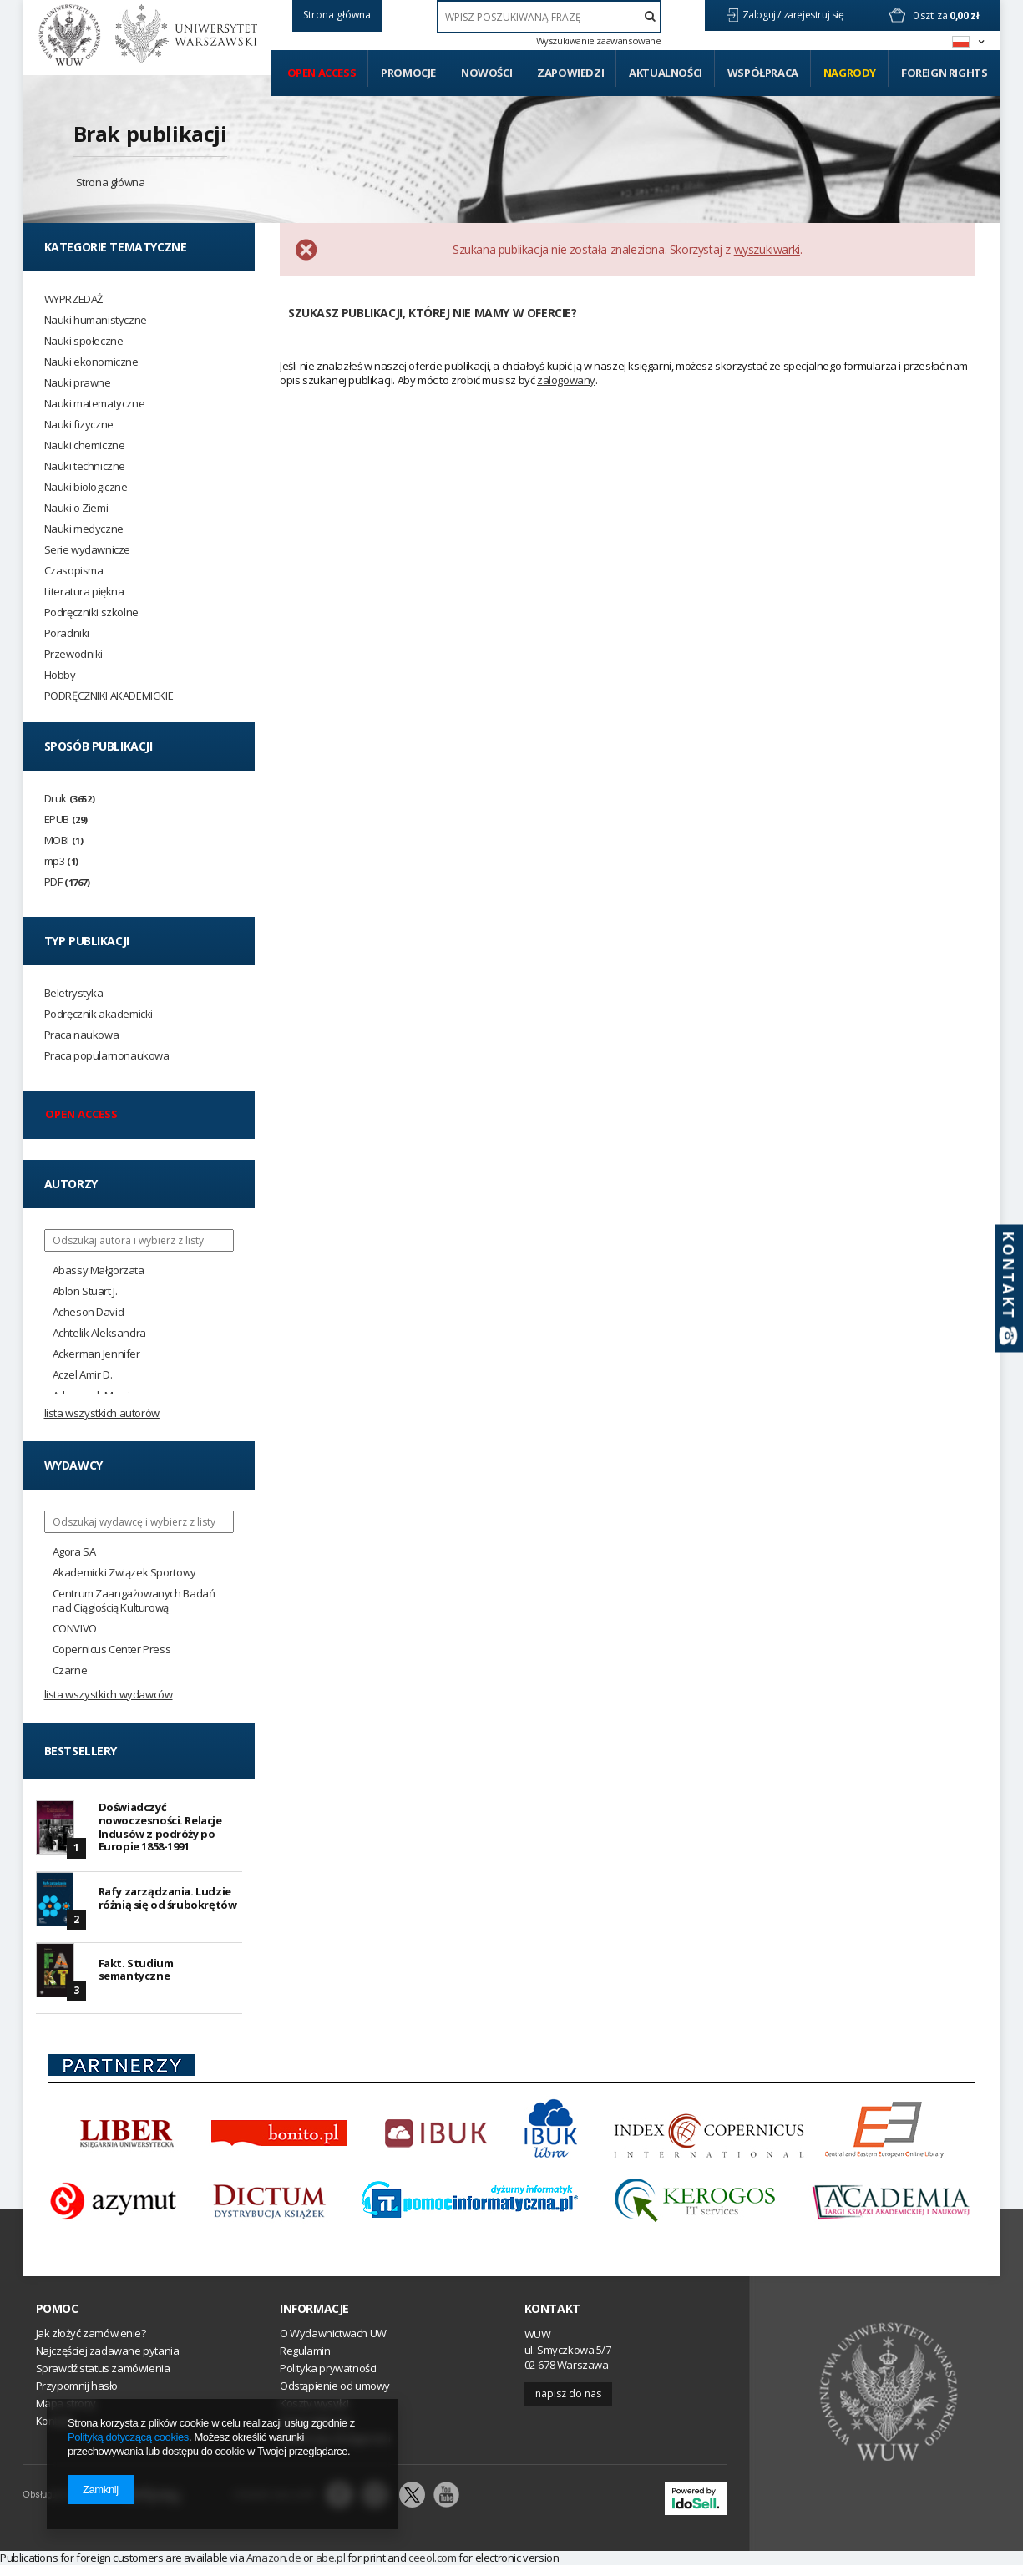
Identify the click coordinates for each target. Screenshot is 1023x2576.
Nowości (486, 72)
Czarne (70, 1670)
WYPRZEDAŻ (73, 299)
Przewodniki (74, 654)
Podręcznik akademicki (99, 1014)
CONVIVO (75, 1629)
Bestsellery (81, 1751)
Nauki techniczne (85, 466)
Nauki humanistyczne (95, 320)
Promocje (408, 72)
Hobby (60, 675)
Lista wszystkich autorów (102, 1412)
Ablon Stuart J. (85, 1291)
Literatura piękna (84, 592)
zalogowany (566, 379)
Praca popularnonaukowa (107, 1056)
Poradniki (66, 633)
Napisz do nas (568, 2404)
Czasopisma (74, 571)
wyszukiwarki (767, 249)
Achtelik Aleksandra (99, 1333)
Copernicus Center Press (112, 1649)
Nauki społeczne (84, 341)
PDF (67, 882)
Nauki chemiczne (84, 445)
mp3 (61, 861)
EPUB (66, 819)
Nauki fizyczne (79, 425)
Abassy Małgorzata (98, 1270)
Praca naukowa (81, 1035)
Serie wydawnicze (87, 550)
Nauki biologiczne (86, 487)
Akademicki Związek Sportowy (124, 1573)
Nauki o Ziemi (76, 508)
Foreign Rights (944, 72)
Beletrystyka (74, 993)
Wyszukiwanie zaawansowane (598, 41)
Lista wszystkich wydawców (108, 1694)
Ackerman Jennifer (96, 1354)
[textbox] (549, 16)
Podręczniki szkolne (91, 612)
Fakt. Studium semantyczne (136, 1978)
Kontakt (552, 2319)
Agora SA (74, 1552)
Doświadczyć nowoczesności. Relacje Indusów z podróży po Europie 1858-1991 (160, 1829)
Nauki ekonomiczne (91, 362)
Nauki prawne (77, 383)
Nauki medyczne (84, 529)
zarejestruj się (815, 15)
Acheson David (88, 1312)
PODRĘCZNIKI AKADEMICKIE (109, 696)
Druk (69, 799)
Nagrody (849, 72)
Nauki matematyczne (94, 404)
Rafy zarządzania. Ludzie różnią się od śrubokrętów (168, 1904)
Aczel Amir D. (83, 1375)
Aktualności (665, 72)
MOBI (64, 840)
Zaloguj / (762, 15)
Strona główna (110, 182)
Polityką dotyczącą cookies (128, 2437)
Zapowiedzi (570, 72)
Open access (322, 72)
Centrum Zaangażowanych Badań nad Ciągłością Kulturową (134, 1601)
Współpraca (762, 72)
